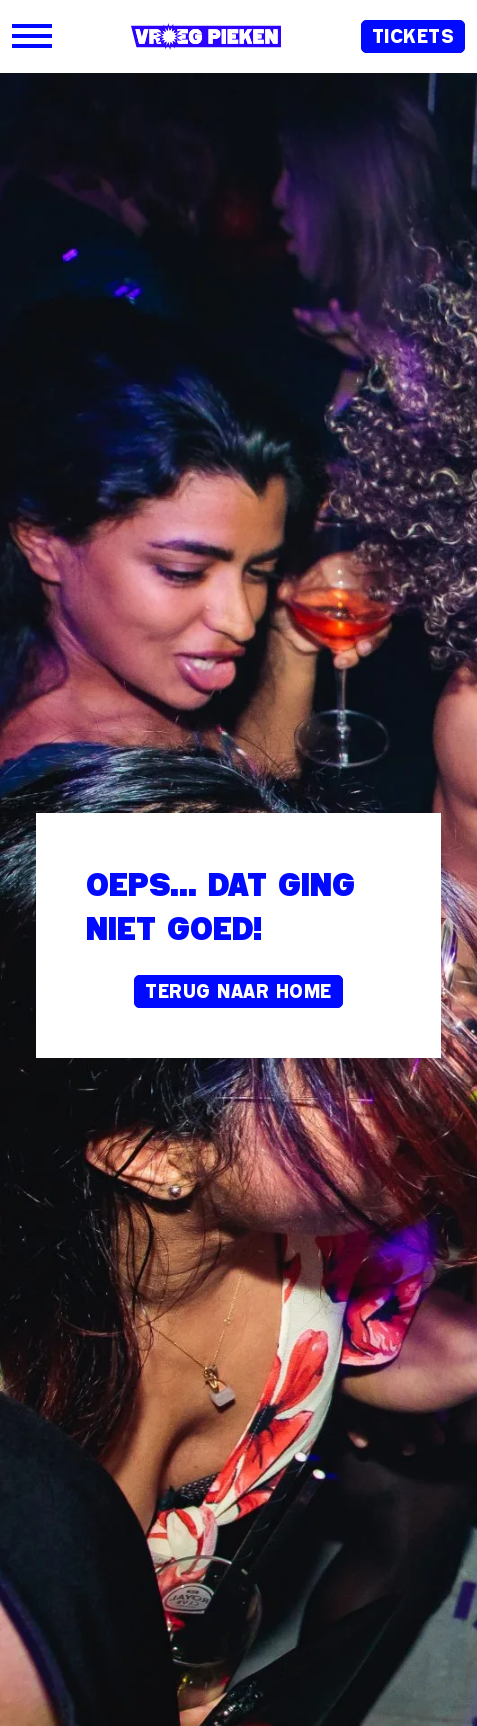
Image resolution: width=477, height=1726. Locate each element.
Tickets (413, 36)
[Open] (32, 36)
